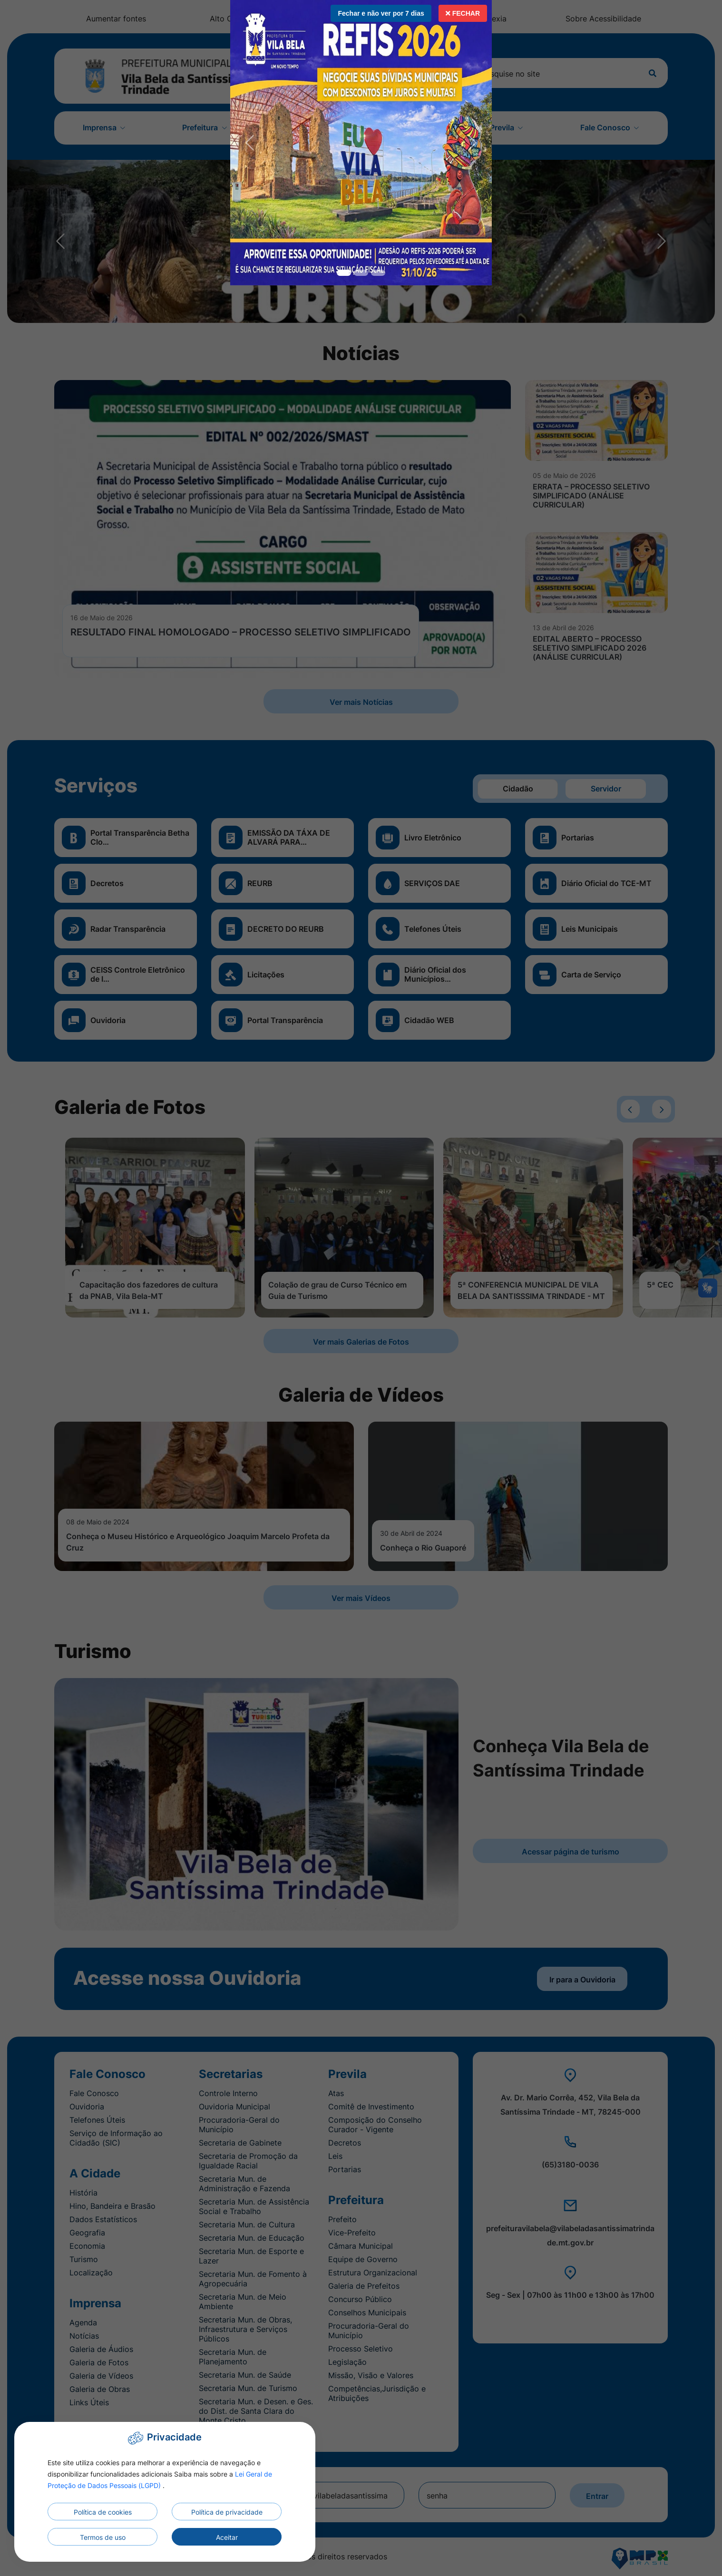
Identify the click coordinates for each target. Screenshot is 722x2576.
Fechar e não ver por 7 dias (381, 13)
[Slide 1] (361, 273)
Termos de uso (103, 2537)
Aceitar (227, 2537)
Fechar (463, 13)
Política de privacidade (227, 2512)
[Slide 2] (378, 273)
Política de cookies (103, 2512)
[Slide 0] (344, 273)
